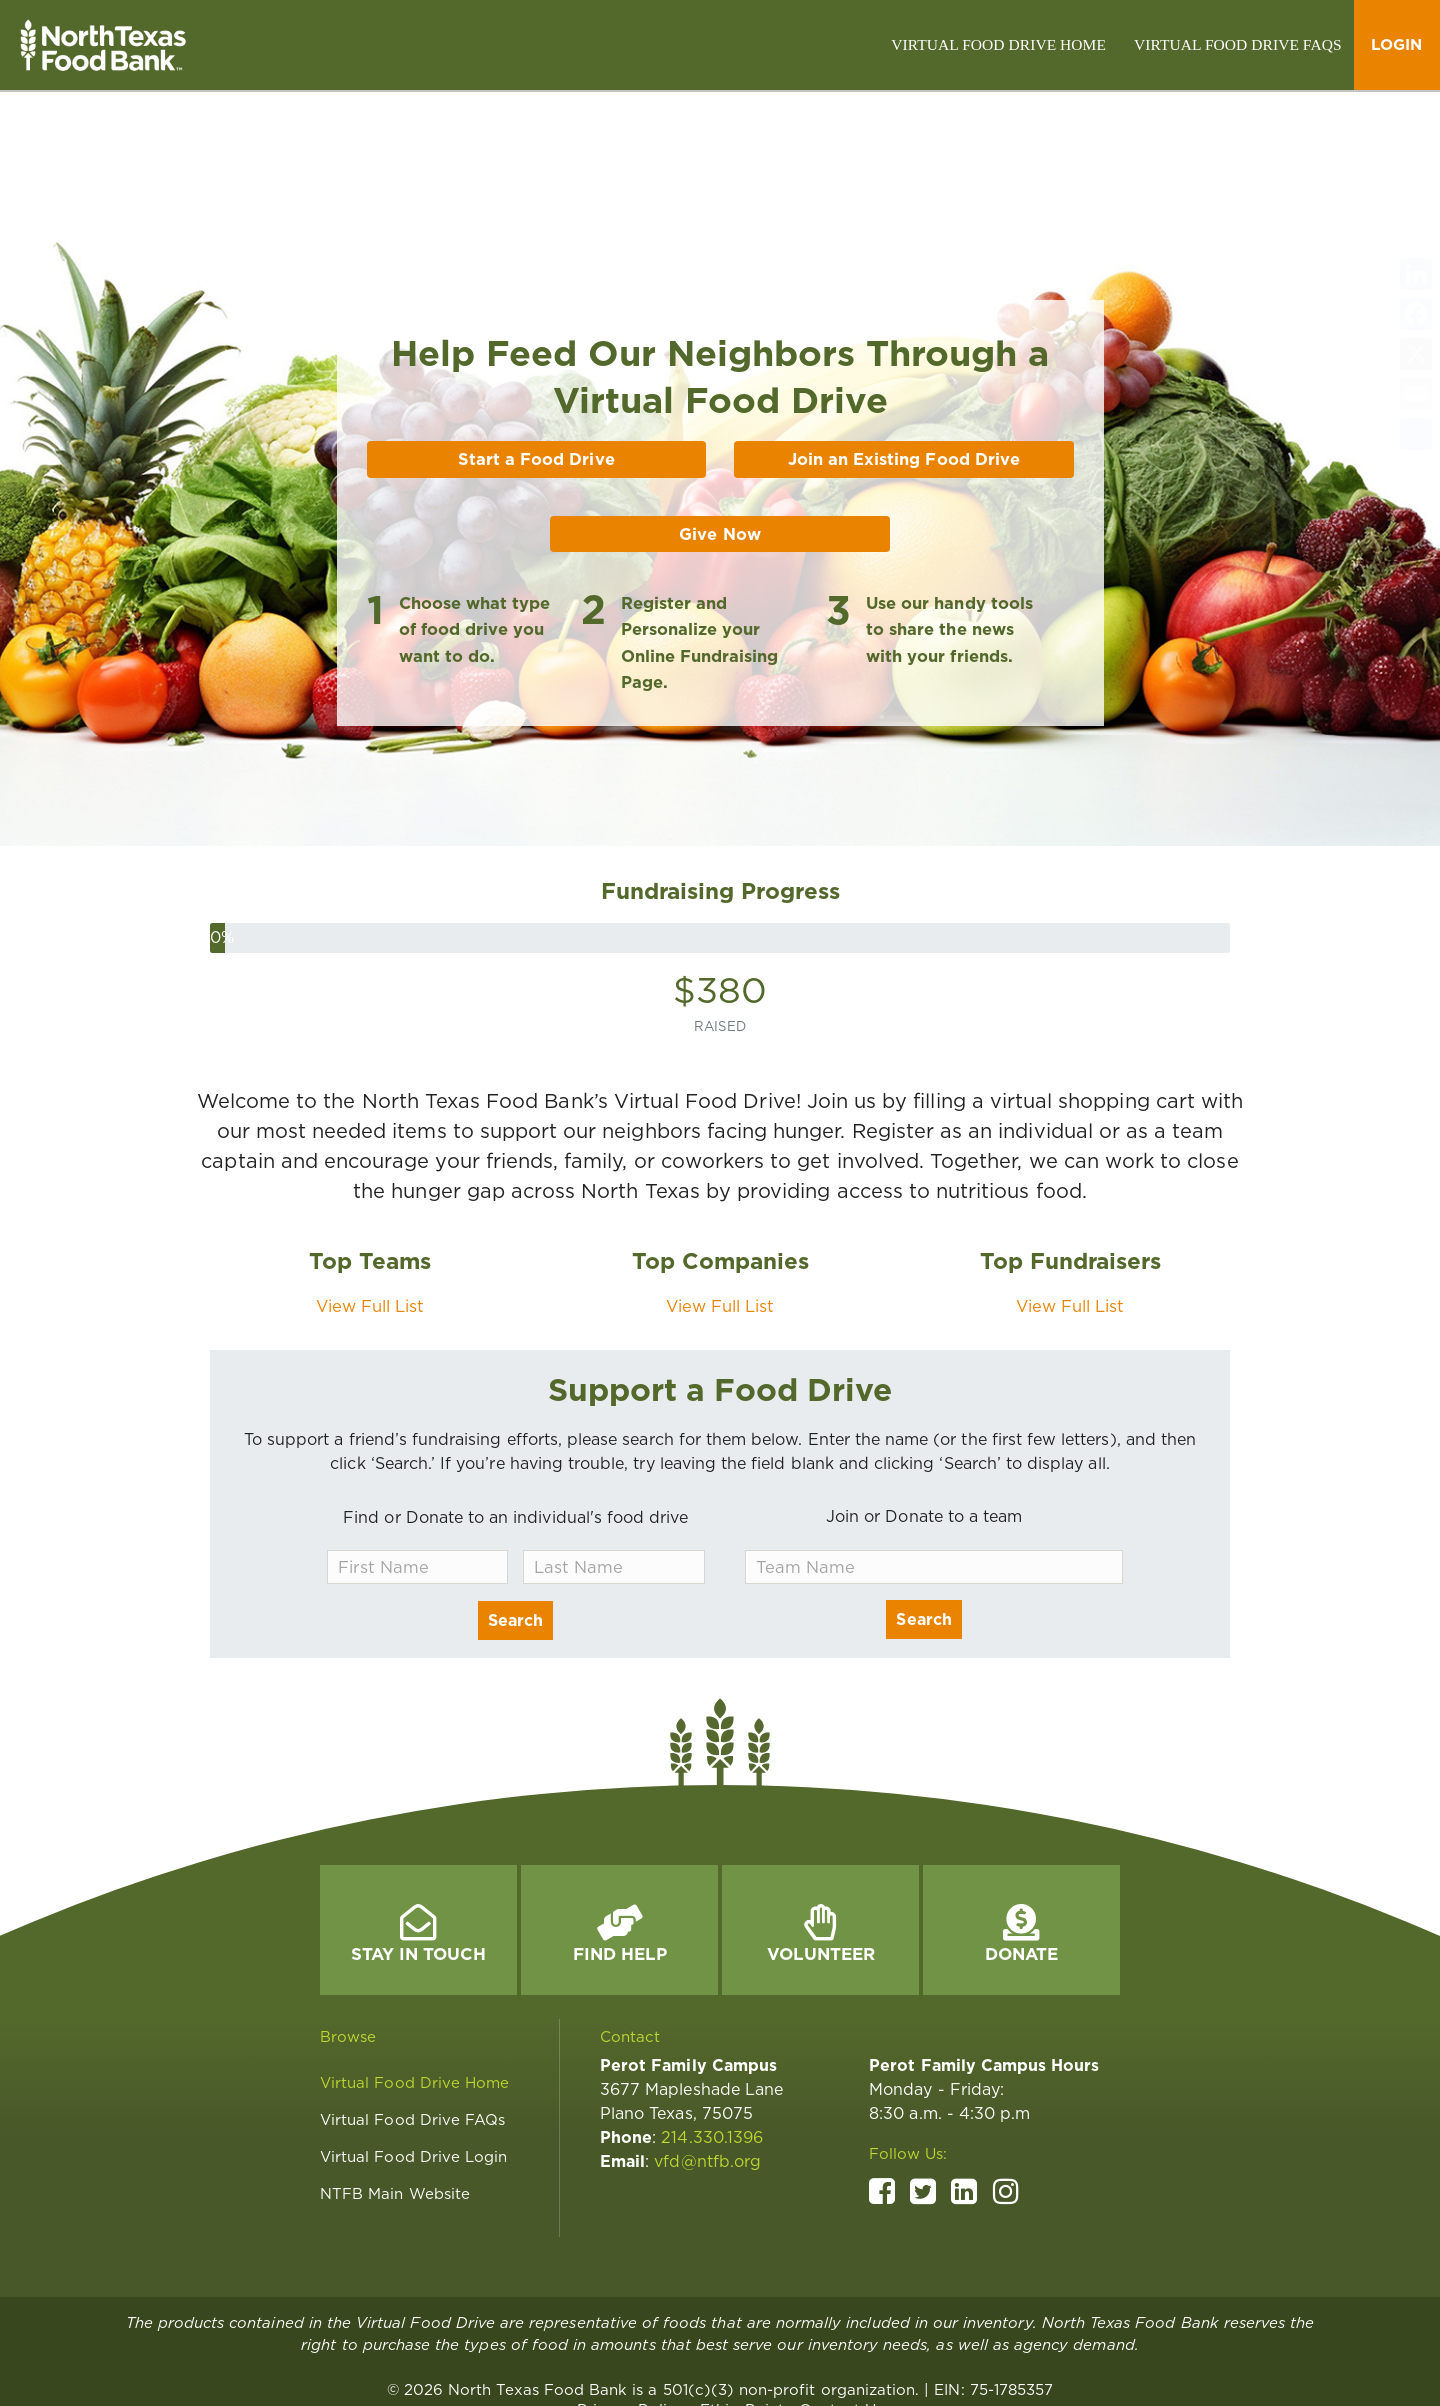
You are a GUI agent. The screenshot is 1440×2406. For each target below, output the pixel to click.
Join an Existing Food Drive (904, 369)
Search (515, 1530)
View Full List (370, 1216)
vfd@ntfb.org (707, 2071)
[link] (998, 45)
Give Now (719, 444)
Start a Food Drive (536, 369)
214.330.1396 (712, 2047)
